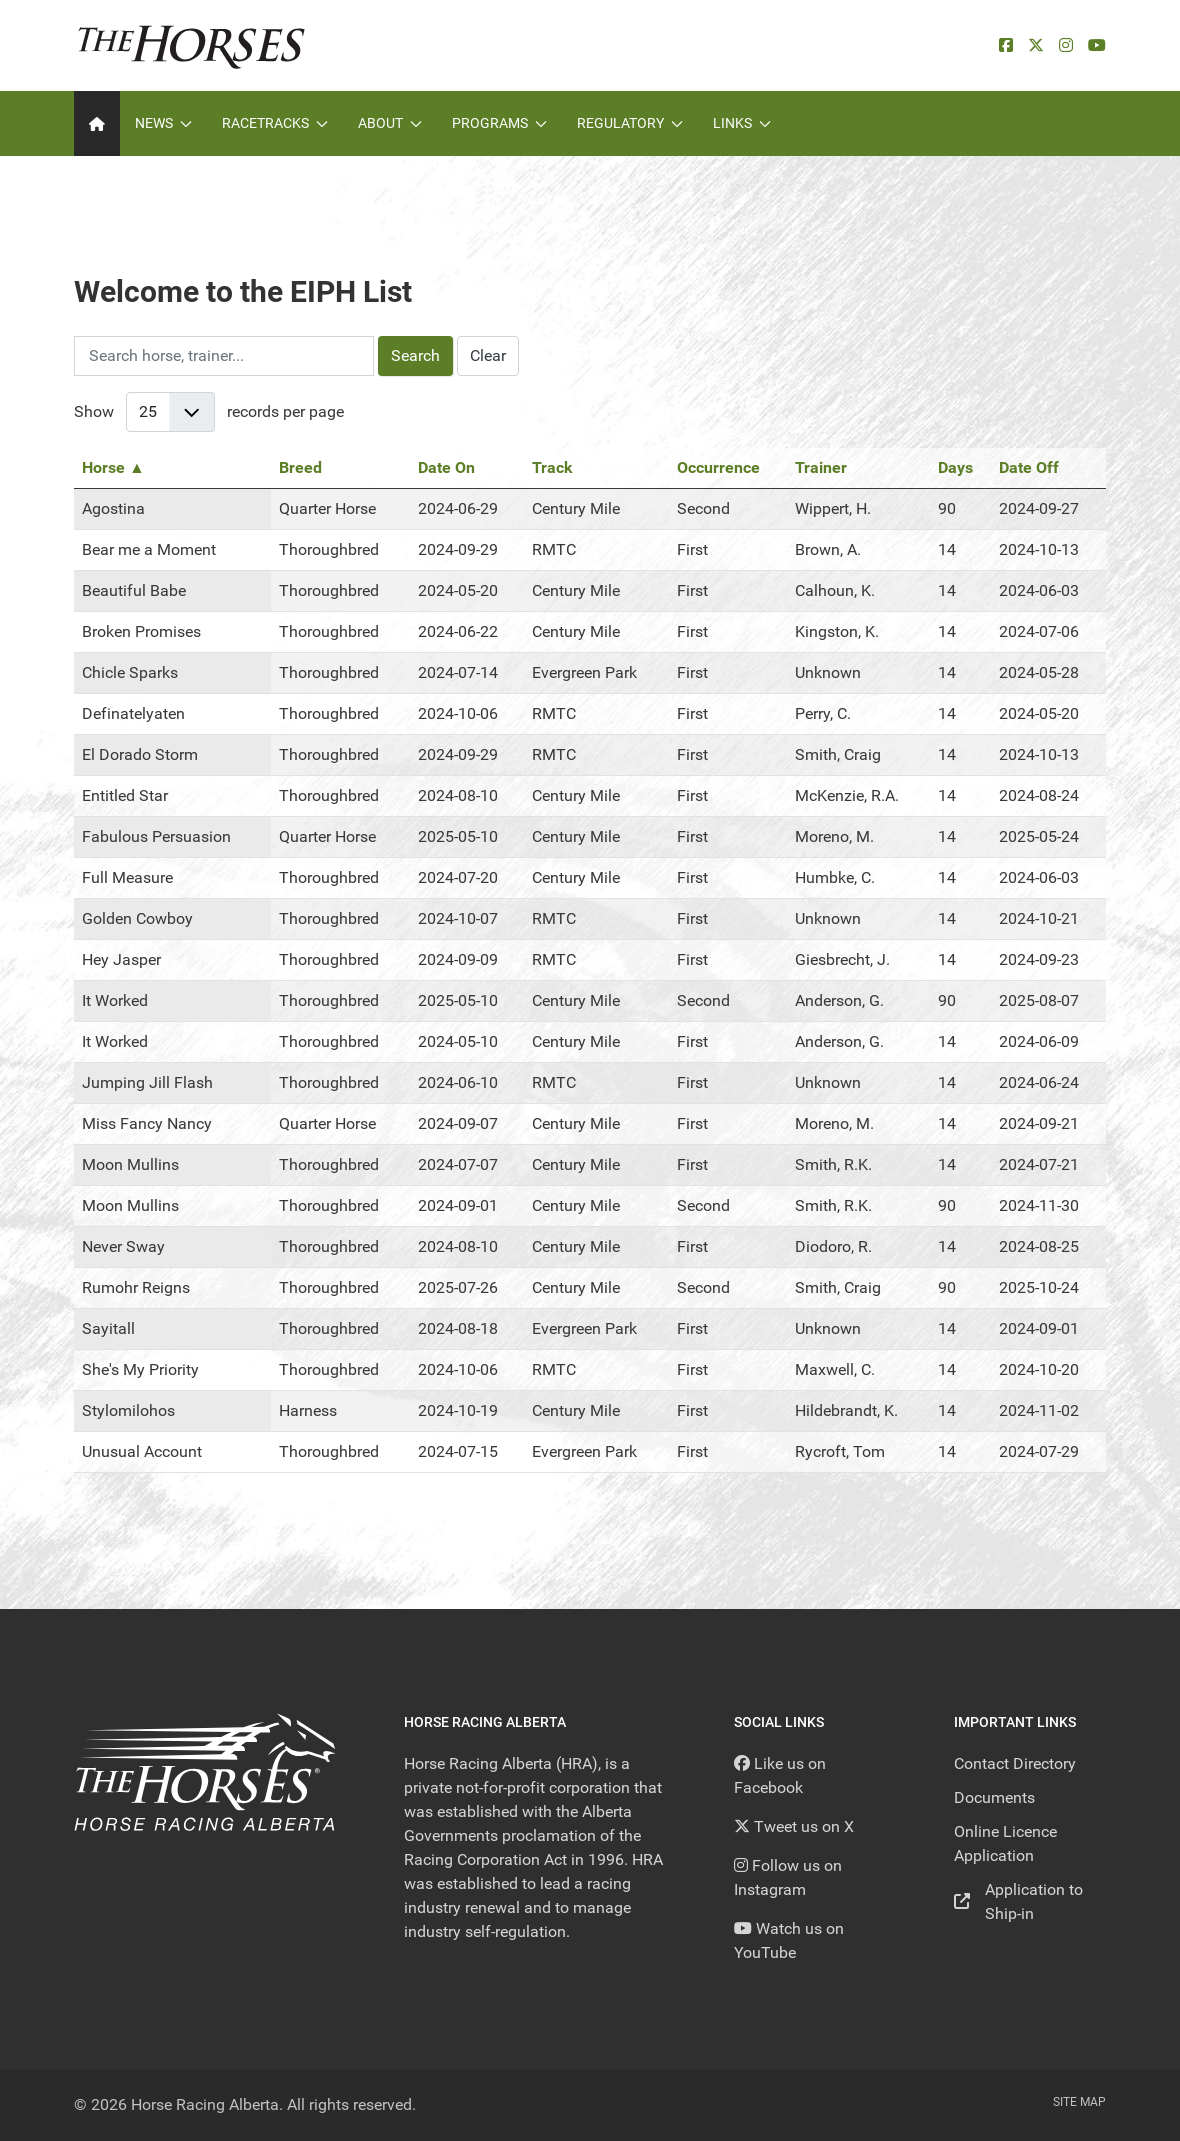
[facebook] (1006, 45)
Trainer (821, 467)
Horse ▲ (113, 467)
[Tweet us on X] (794, 1826)
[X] (1036, 45)
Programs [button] (499, 123)
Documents (994, 1797)
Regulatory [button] (630, 123)
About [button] (390, 123)
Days (955, 467)
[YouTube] (1097, 45)
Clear (488, 355)
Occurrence (718, 467)
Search (415, 355)
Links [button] (742, 123)
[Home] (97, 123)
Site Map (1079, 2102)
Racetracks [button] (275, 123)
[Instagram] (1066, 45)
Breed (300, 467)
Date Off (1029, 467)
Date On (446, 467)
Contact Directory (1015, 1763)
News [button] (163, 123)
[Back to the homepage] (191, 45)
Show (94, 411)
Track (552, 467)
